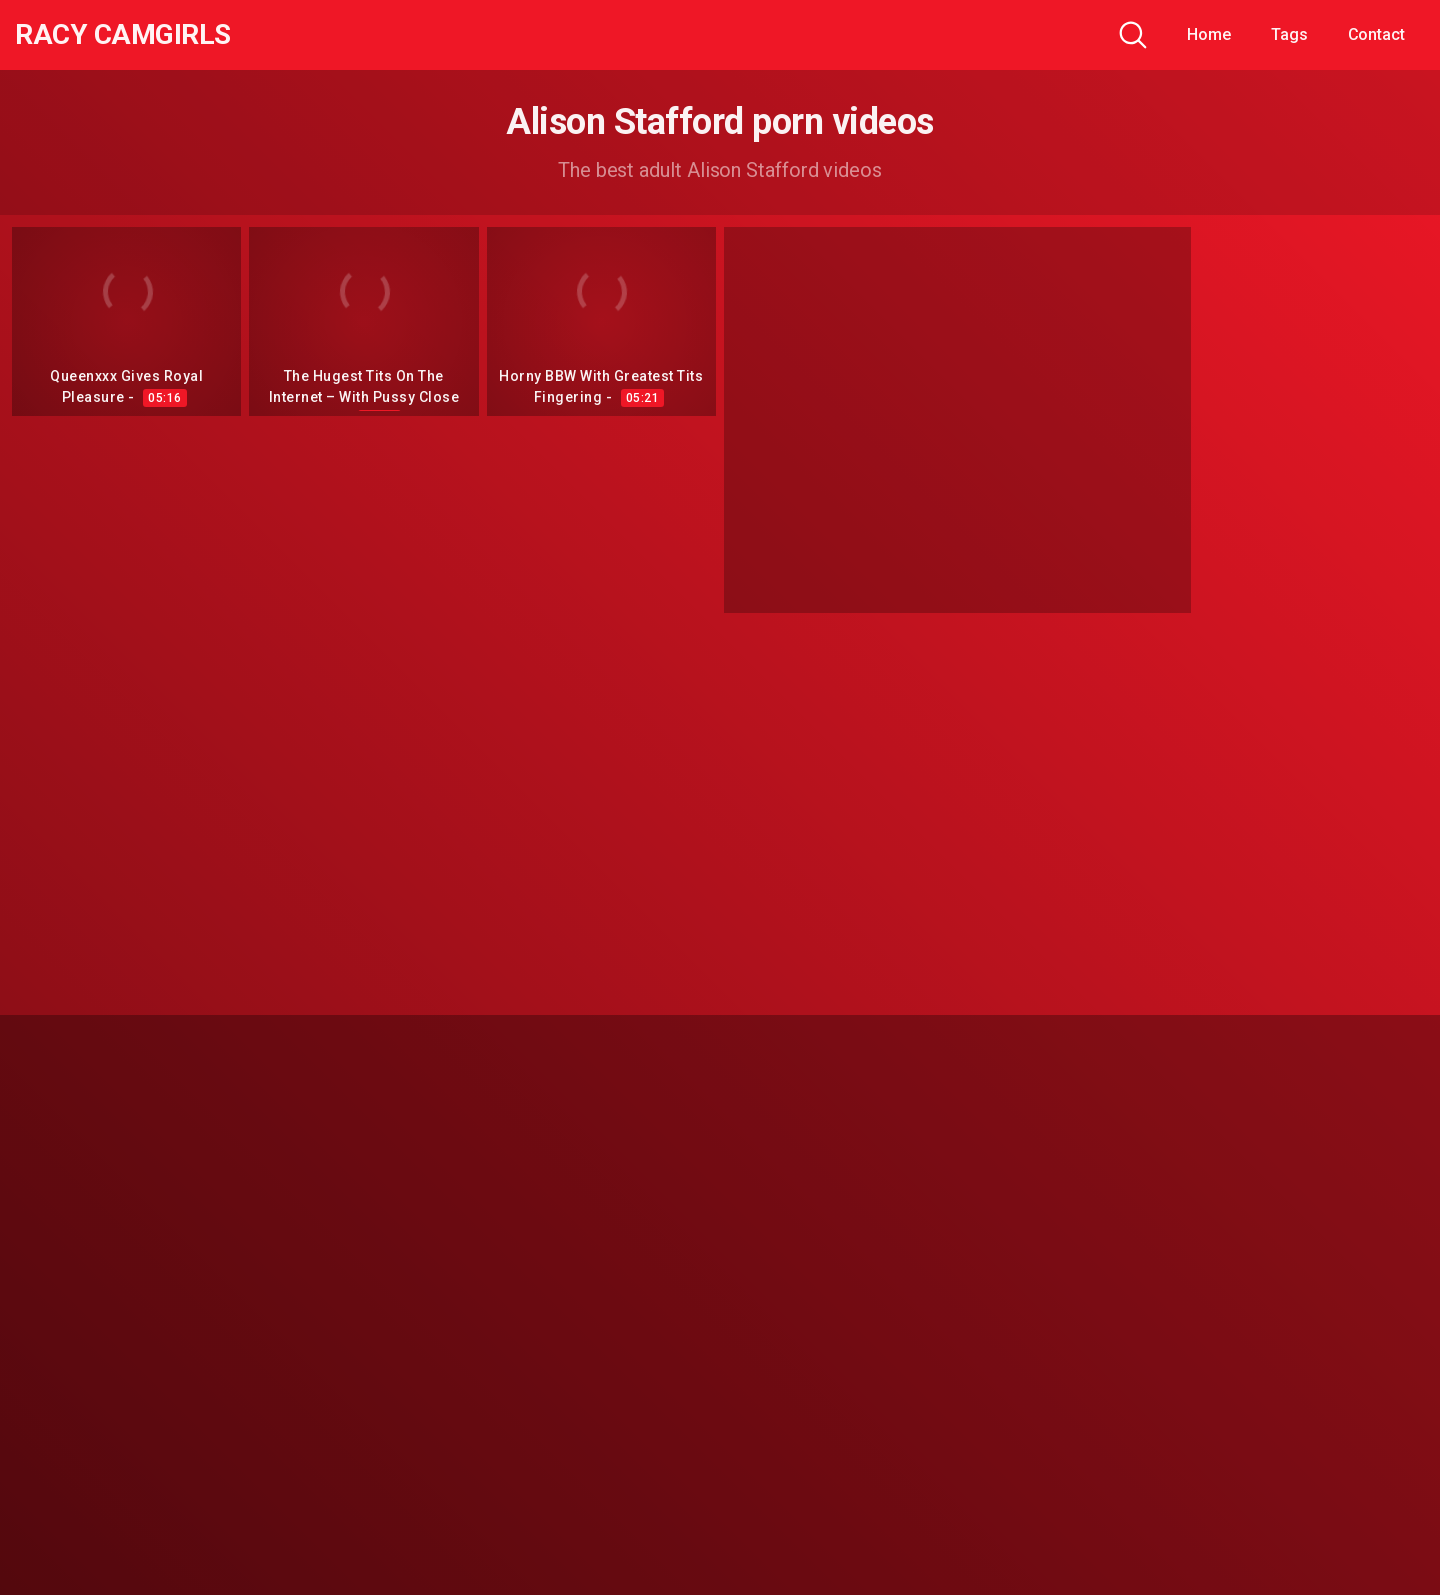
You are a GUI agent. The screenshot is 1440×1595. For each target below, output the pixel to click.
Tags (1289, 34)
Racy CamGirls (123, 35)
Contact (1376, 34)
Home (1209, 34)
